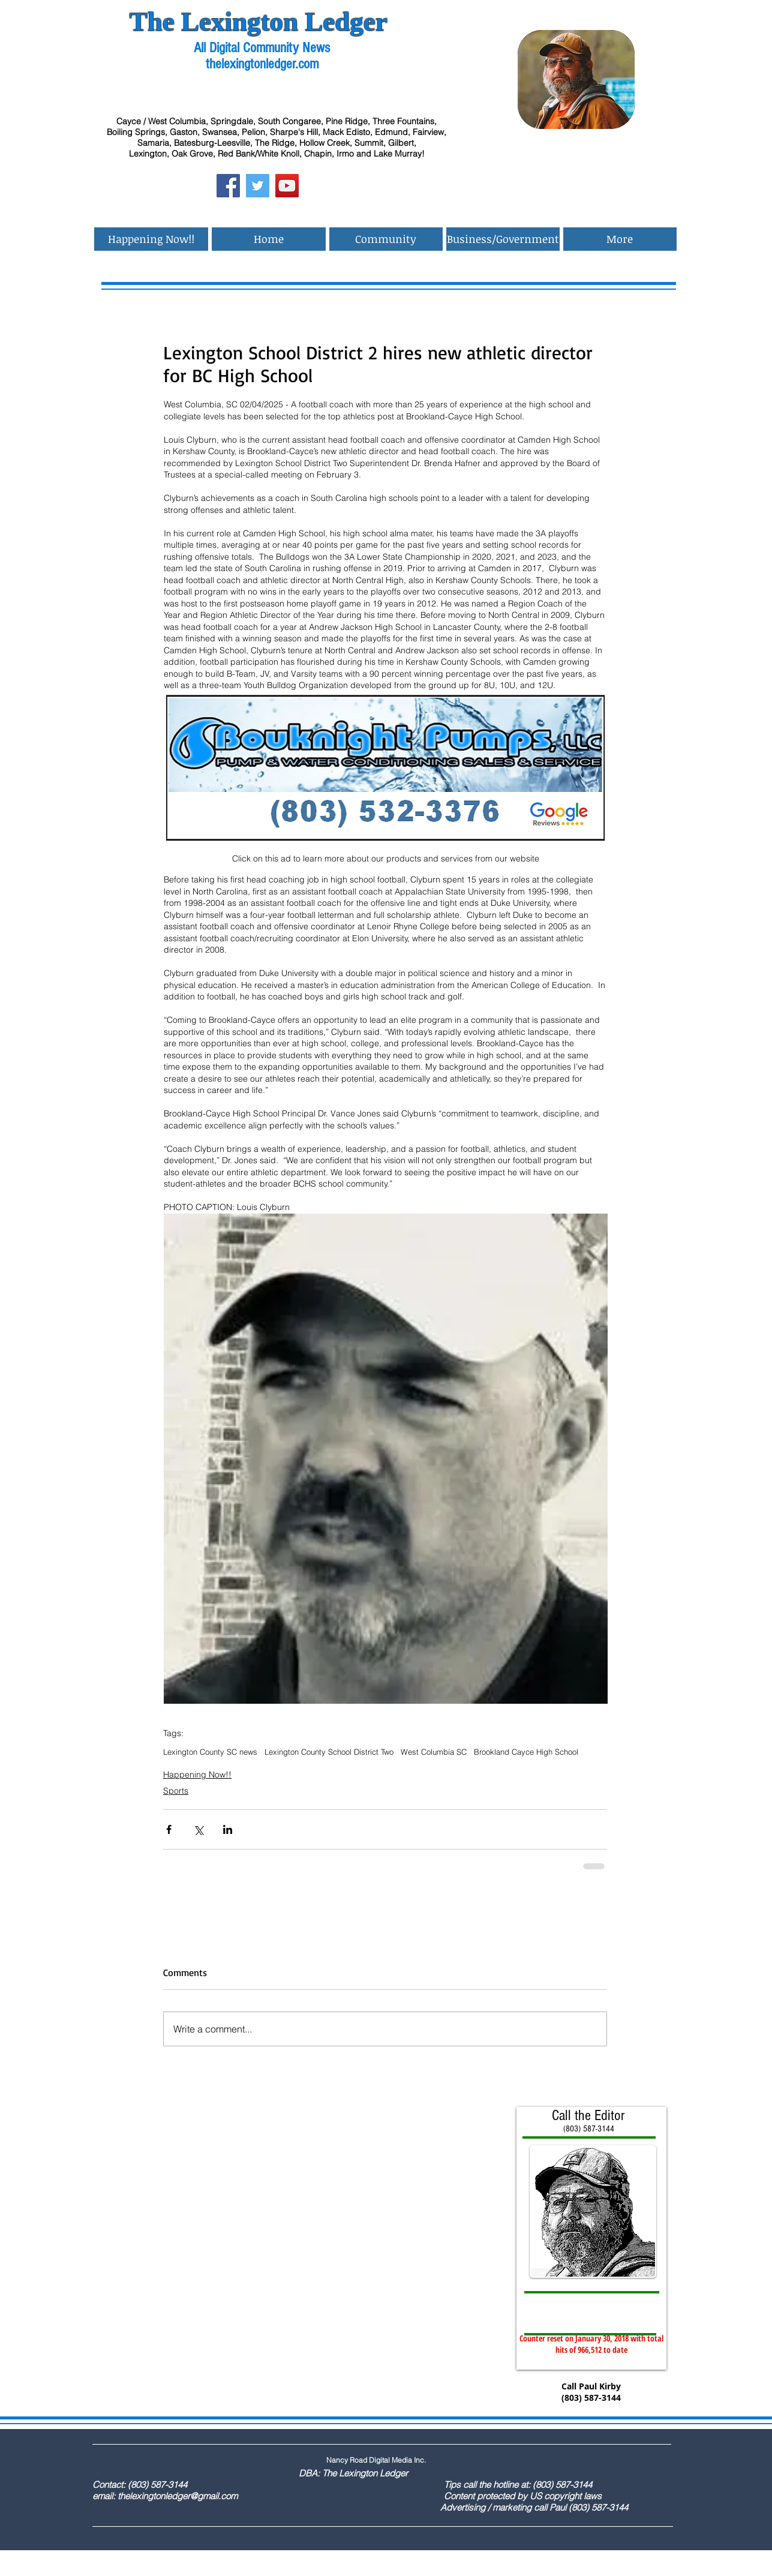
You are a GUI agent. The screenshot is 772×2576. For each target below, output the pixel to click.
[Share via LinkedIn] (227, 1829)
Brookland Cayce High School (526, 1752)
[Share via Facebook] (169, 1829)
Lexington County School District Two (329, 1752)
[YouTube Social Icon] (287, 185)
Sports (175, 1790)
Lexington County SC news (210, 1752)
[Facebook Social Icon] (228, 185)
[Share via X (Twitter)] (198, 1829)
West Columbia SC (434, 1752)
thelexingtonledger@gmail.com (178, 2496)
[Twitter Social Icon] (257, 185)
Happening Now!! (197, 1774)
